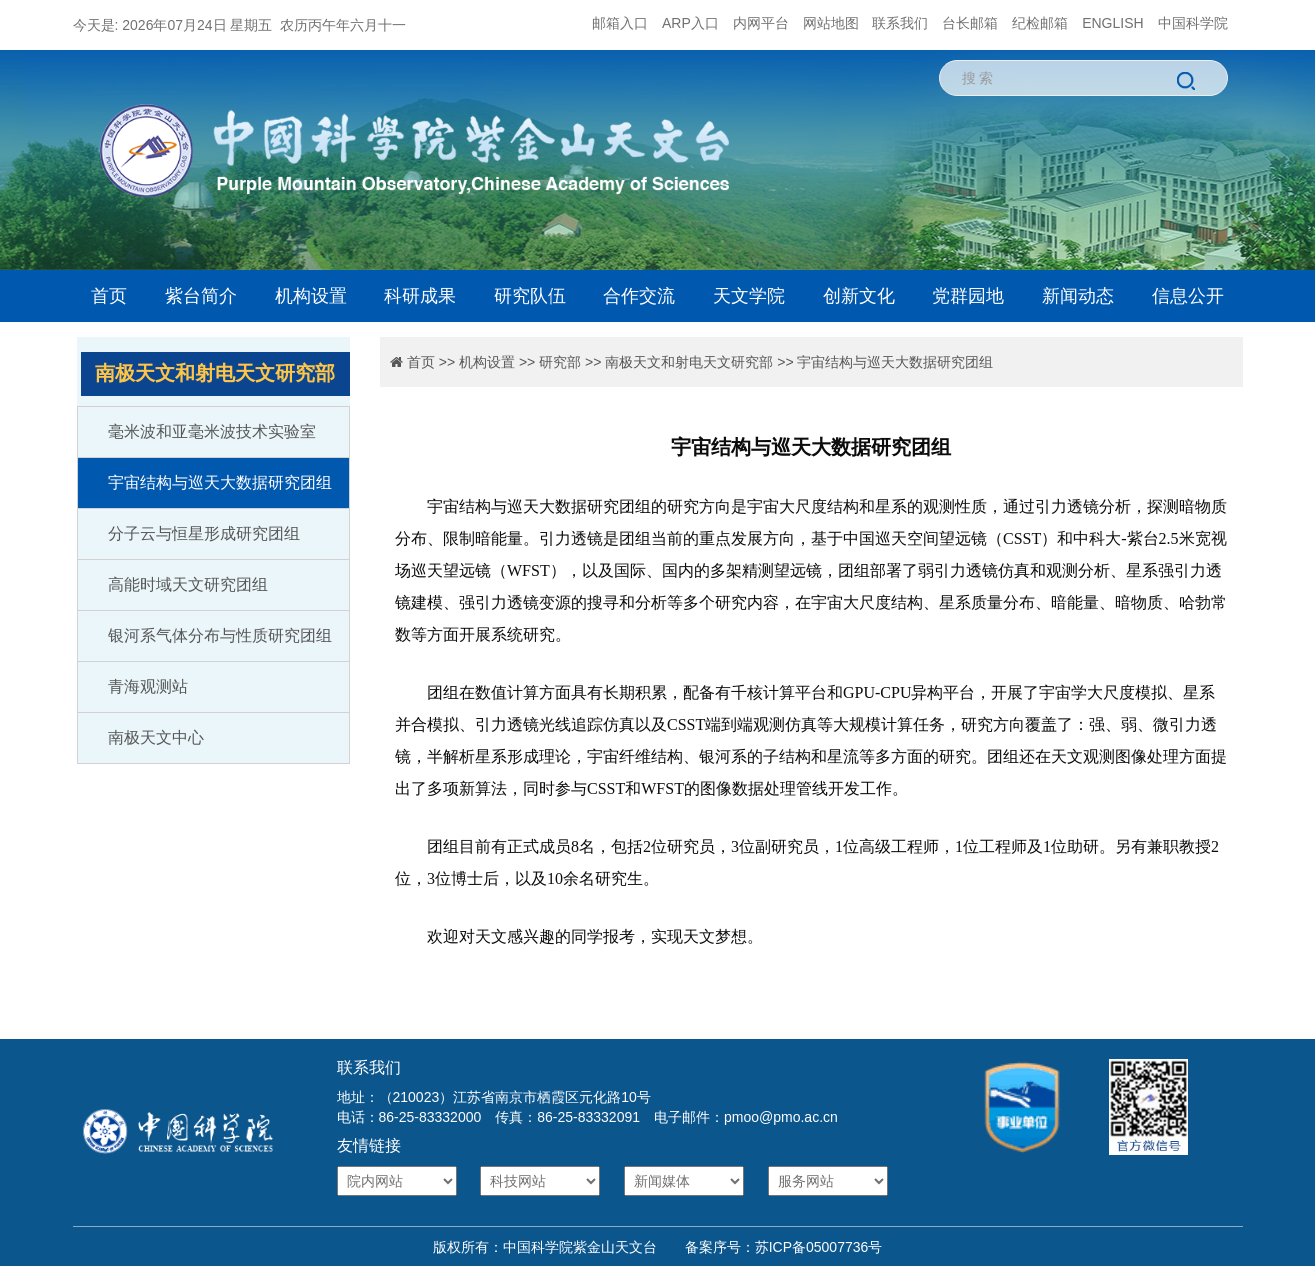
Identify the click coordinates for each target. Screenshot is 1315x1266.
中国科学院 (1193, 23)
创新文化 (859, 296)
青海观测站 (148, 686)
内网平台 (761, 23)
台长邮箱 (970, 23)
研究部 (560, 362)
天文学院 (749, 296)
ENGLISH (1112, 23)
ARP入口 (690, 23)
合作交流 (639, 296)
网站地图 (831, 23)
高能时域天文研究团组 (188, 584)
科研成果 (420, 296)
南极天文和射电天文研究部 (689, 362)
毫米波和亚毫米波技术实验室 (212, 431)
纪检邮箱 (1040, 23)
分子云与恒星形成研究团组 (204, 533)
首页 (109, 296)
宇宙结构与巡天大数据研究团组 (220, 482)
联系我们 (900, 23)
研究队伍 (530, 296)
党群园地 (968, 296)
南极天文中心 (156, 737)
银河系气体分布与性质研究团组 (220, 635)
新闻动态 (1078, 296)
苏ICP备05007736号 (819, 1247)
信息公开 (1188, 296)
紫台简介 (201, 296)
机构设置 (311, 296)
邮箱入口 (620, 23)
